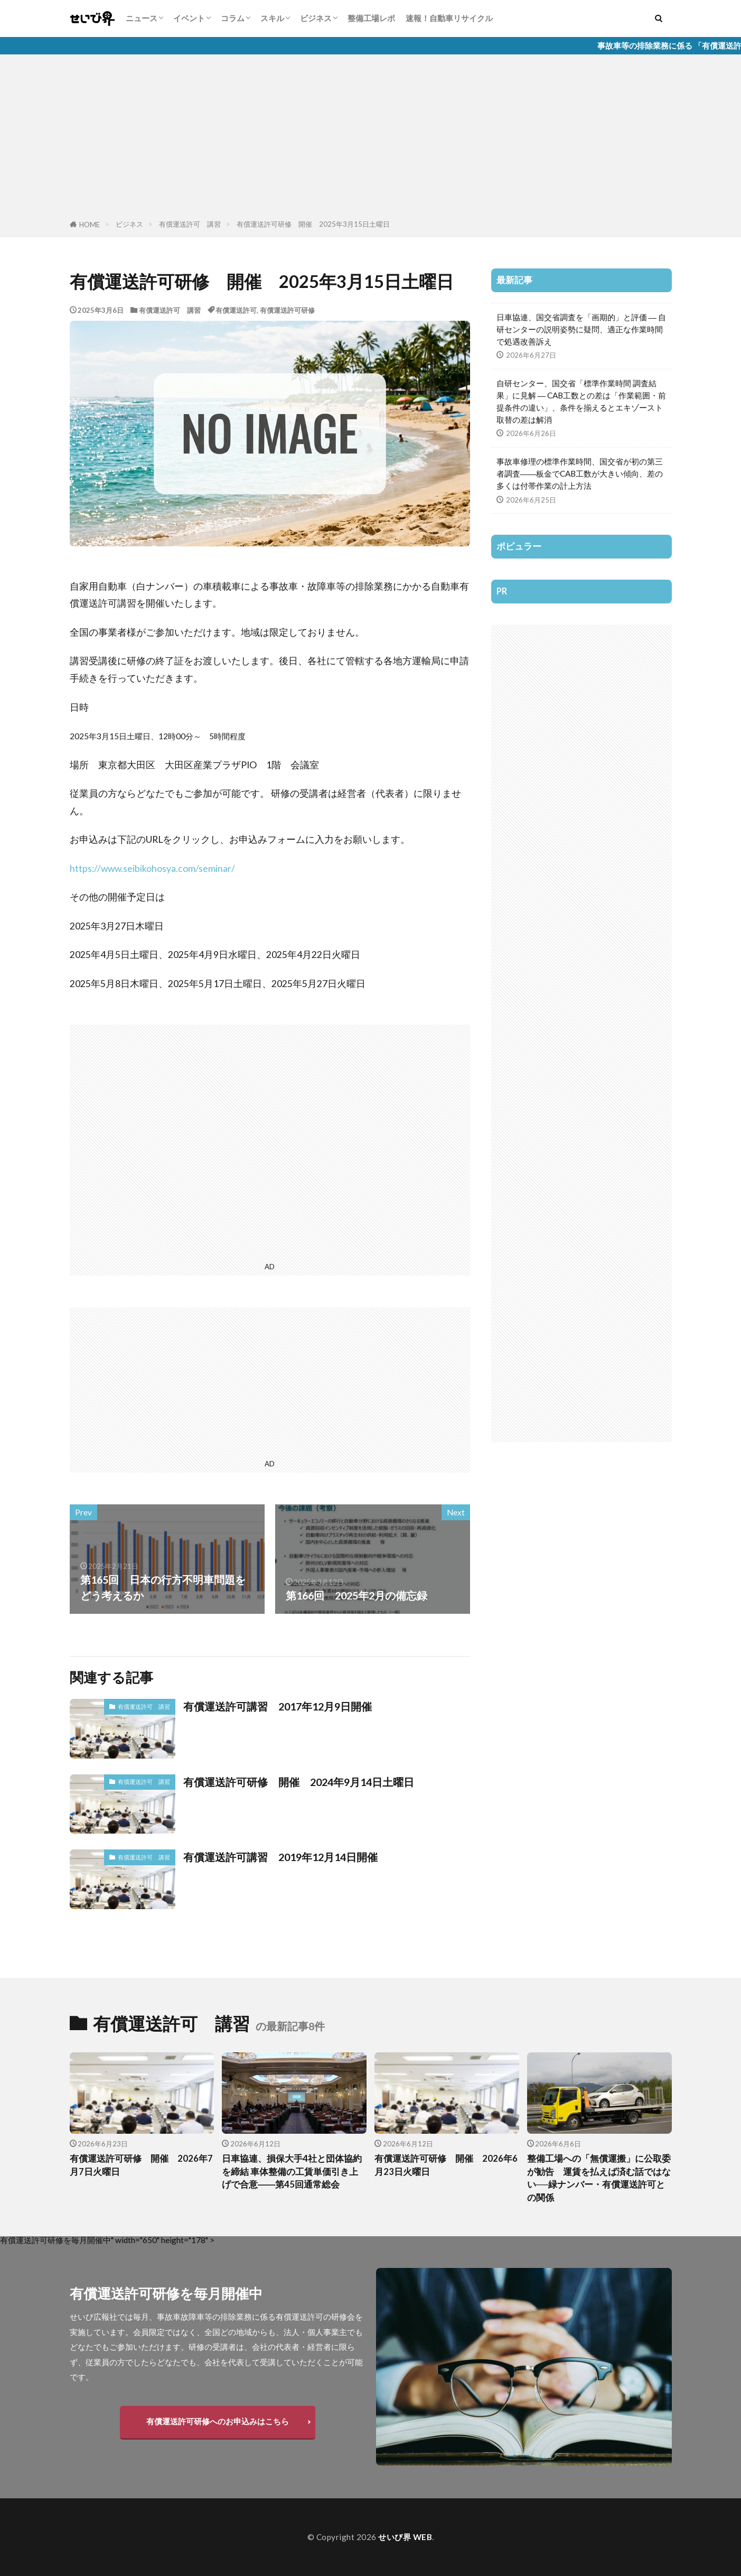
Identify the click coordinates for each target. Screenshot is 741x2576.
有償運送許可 (236, 310)
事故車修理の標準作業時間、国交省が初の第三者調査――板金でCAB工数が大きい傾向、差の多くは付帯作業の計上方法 (579, 473)
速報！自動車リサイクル (449, 18)
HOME (89, 224)
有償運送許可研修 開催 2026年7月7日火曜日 (141, 2165)
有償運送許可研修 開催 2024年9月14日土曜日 (298, 1781)
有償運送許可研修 (287, 310)
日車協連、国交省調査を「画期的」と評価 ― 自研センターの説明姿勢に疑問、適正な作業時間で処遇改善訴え (581, 329)
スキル (272, 18)
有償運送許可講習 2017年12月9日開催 (277, 1706)
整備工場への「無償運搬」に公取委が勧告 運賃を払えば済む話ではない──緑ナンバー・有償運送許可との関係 (599, 2178)
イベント (189, 18)
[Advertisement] (371, 139)
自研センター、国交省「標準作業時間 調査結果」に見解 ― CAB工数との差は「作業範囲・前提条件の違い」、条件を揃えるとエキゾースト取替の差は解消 (581, 401)
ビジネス (316, 18)
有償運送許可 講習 (190, 224)
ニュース (141, 18)
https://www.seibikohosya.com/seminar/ (152, 868)
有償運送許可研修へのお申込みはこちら (217, 2421)
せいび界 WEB (405, 2537)
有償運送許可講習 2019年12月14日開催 (280, 1856)
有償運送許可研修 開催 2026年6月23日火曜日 (446, 2165)
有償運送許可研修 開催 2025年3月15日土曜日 (313, 224)
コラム (233, 18)
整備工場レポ (371, 18)
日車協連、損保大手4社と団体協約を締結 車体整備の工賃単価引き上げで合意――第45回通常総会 (292, 2171)
